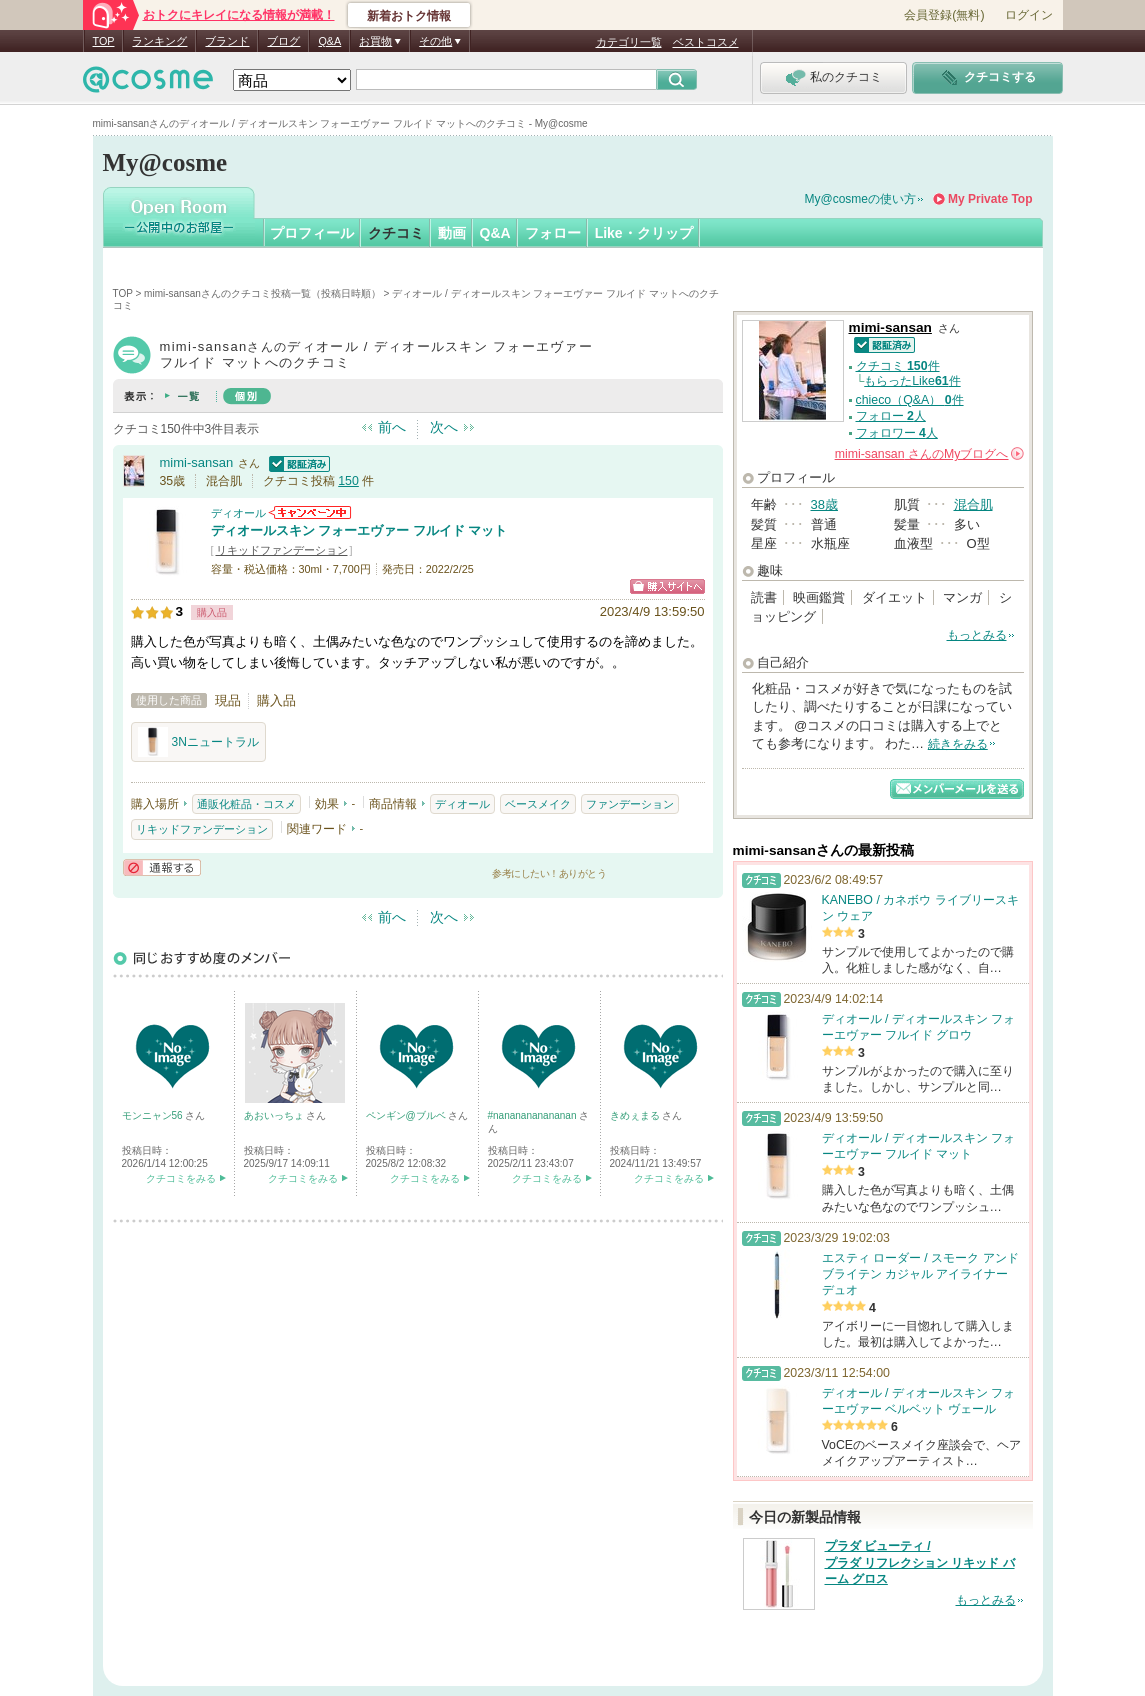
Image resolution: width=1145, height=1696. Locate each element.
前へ (392, 427)
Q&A (329, 41)
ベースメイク (538, 804)
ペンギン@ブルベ (407, 1115)
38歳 (824, 504)
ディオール (238, 513)
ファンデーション (630, 804)
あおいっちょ (275, 1115)
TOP (104, 41)
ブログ (283, 41)
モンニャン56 (154, 1115)
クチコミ (396, 233)
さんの (929, 454)
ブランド (227, 41)
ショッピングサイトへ (667, 586)
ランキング (159, 41)
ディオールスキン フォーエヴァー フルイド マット (359, 530)
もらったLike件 (912, 381)
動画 (452, 233)
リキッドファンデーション (282, 550)
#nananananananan (534, 1115)
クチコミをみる (181, 1178)
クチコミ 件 (898, 366)
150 (348, 481)
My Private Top (990, 199)
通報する (162, 867)
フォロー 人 (891, 416)
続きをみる (958, 744)
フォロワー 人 (897, 433)
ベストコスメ (706, 42)
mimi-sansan (197, 462)
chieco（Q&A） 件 (910, 400)
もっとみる (977, 635)
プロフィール (312, 233)
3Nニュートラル (198, 742)
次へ (444, 427)
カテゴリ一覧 (629, 42)
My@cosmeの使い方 (861, 199)
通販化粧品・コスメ (246, 804)
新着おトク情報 (409, 16)
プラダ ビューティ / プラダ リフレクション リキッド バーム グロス (920, 1563)
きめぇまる (636, 1115)
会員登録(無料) (944, 15)
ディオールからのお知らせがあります (310, 512)
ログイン (1029, 15)
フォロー (553, 233)
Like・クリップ (644, 233)
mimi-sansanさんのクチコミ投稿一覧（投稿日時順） (262, 293)
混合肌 (973, 504)
